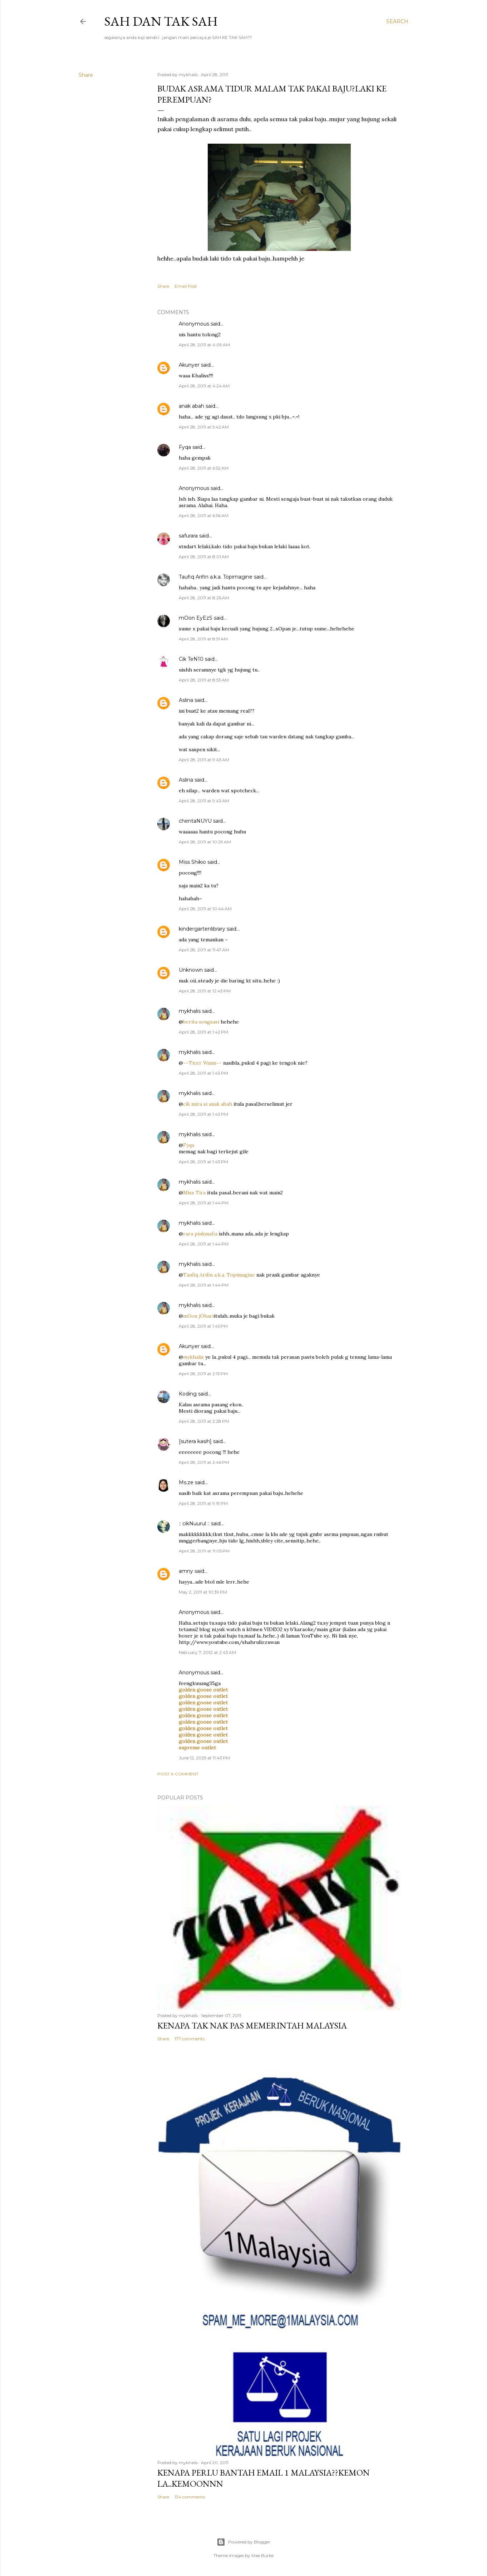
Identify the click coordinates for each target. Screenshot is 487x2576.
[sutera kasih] (195, 1441)
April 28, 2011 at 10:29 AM (205, 841)
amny (186, 1571)
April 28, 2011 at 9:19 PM (203, 1503)
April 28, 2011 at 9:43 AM (204, 759)
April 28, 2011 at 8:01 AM (204, 556)
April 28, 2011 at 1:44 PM (203, 1202)
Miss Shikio (192, 862)
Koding (188, 1394)
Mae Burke (262, 2555)
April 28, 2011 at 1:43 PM (203, 1073)
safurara (188, 535)
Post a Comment (177, 1774)
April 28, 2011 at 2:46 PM (204, 1462)
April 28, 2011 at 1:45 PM (203, 1326)
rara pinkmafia (200, 1233)
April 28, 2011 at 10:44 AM (205, 908)
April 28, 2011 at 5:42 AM (204, 427)
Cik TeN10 (191, 659)
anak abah (191, 406)
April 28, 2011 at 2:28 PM (204, 1421)
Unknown (191, 970)
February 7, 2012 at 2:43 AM (207, 1652)
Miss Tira (194, 1192)
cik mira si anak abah (207, 1104)
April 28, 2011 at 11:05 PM (204, 1551)
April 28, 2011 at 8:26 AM (204, 597)
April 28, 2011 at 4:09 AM (204, 344)
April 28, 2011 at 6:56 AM (203, 515)
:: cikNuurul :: (194, 1523)
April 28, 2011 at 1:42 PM (203, 1032)
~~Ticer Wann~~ (202, 1063)
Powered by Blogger (243, 2542)
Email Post (185, 286)
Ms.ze (186, 1482)
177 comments (189, 2038)
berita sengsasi (201, 1022)
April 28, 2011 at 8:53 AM (204, 680)
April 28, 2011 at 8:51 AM (203, 638)
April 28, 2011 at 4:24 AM (204, 385)
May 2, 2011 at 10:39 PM (203, 1592)
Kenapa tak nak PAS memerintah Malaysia (252, 2025)
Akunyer (189, 365)
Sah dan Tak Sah (161, 21)
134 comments (189, 2497)
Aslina (186, 700)
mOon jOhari (198, 1316)
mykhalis (190, 1011)
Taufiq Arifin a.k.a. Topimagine (215, 577)
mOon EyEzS (195, 618)
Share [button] (86, 75)
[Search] (397, 21)
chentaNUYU (195, 821)
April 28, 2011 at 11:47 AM (204, 949)
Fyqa (185, 447)
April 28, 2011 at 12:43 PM (205, 991)
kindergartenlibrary (202, 929)
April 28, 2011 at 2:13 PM (203, 1373)
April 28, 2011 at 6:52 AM (203, 468)
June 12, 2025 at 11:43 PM (204, 1757)
